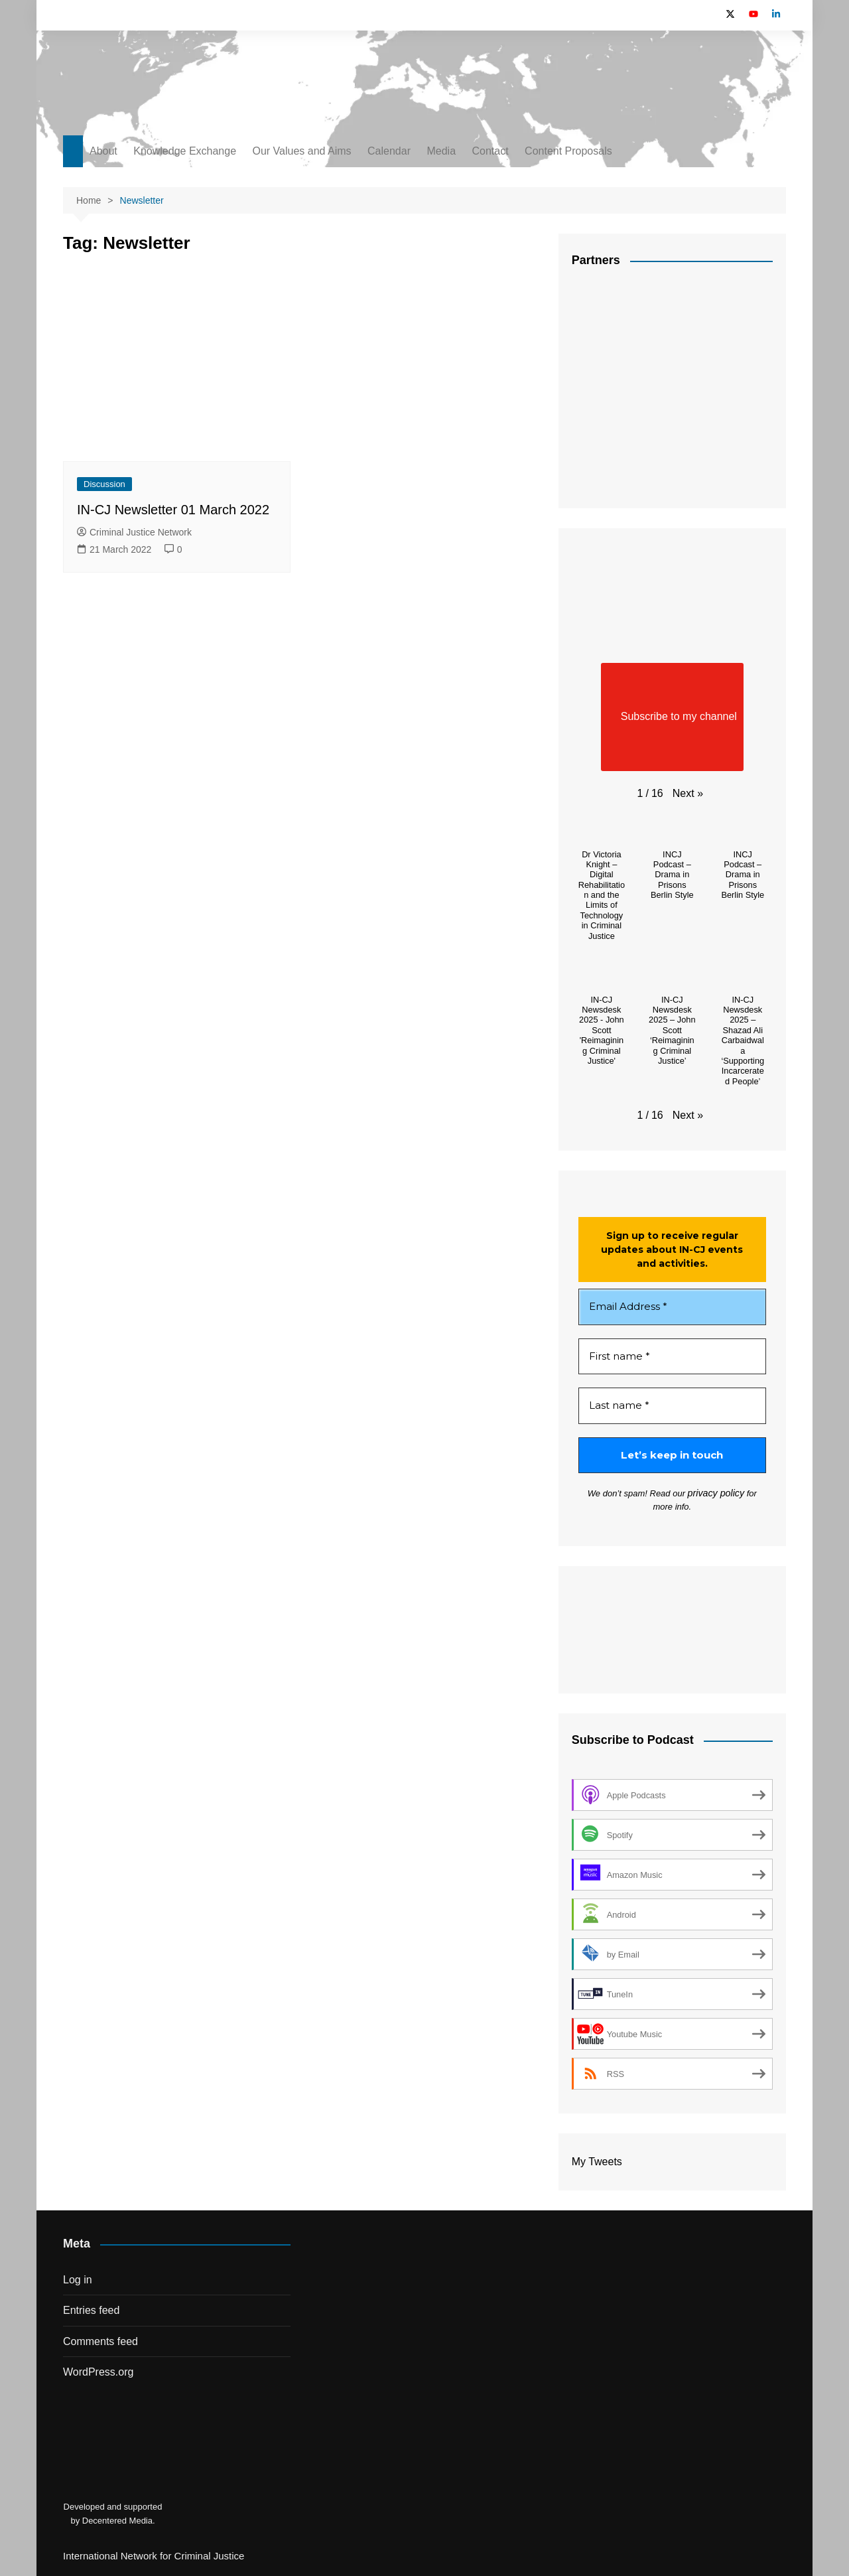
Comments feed (100, 2340)
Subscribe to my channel (672, 717)
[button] (688, 793)
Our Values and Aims (302, 151)
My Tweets (597, 2161)
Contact (490, 151)
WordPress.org (98, 2371)
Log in (77, 2278)
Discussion (104, 484)
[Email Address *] (672, 1307)
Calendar (389, 151)
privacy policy (705, 1493)
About (103, 151)
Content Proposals (568, 151)
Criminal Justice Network (134, 532)
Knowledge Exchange (184, 151)
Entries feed (91, 2309)
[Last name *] (672, 1406)
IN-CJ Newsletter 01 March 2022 (173, 509)
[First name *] (672, 1356)
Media (441, 151)
